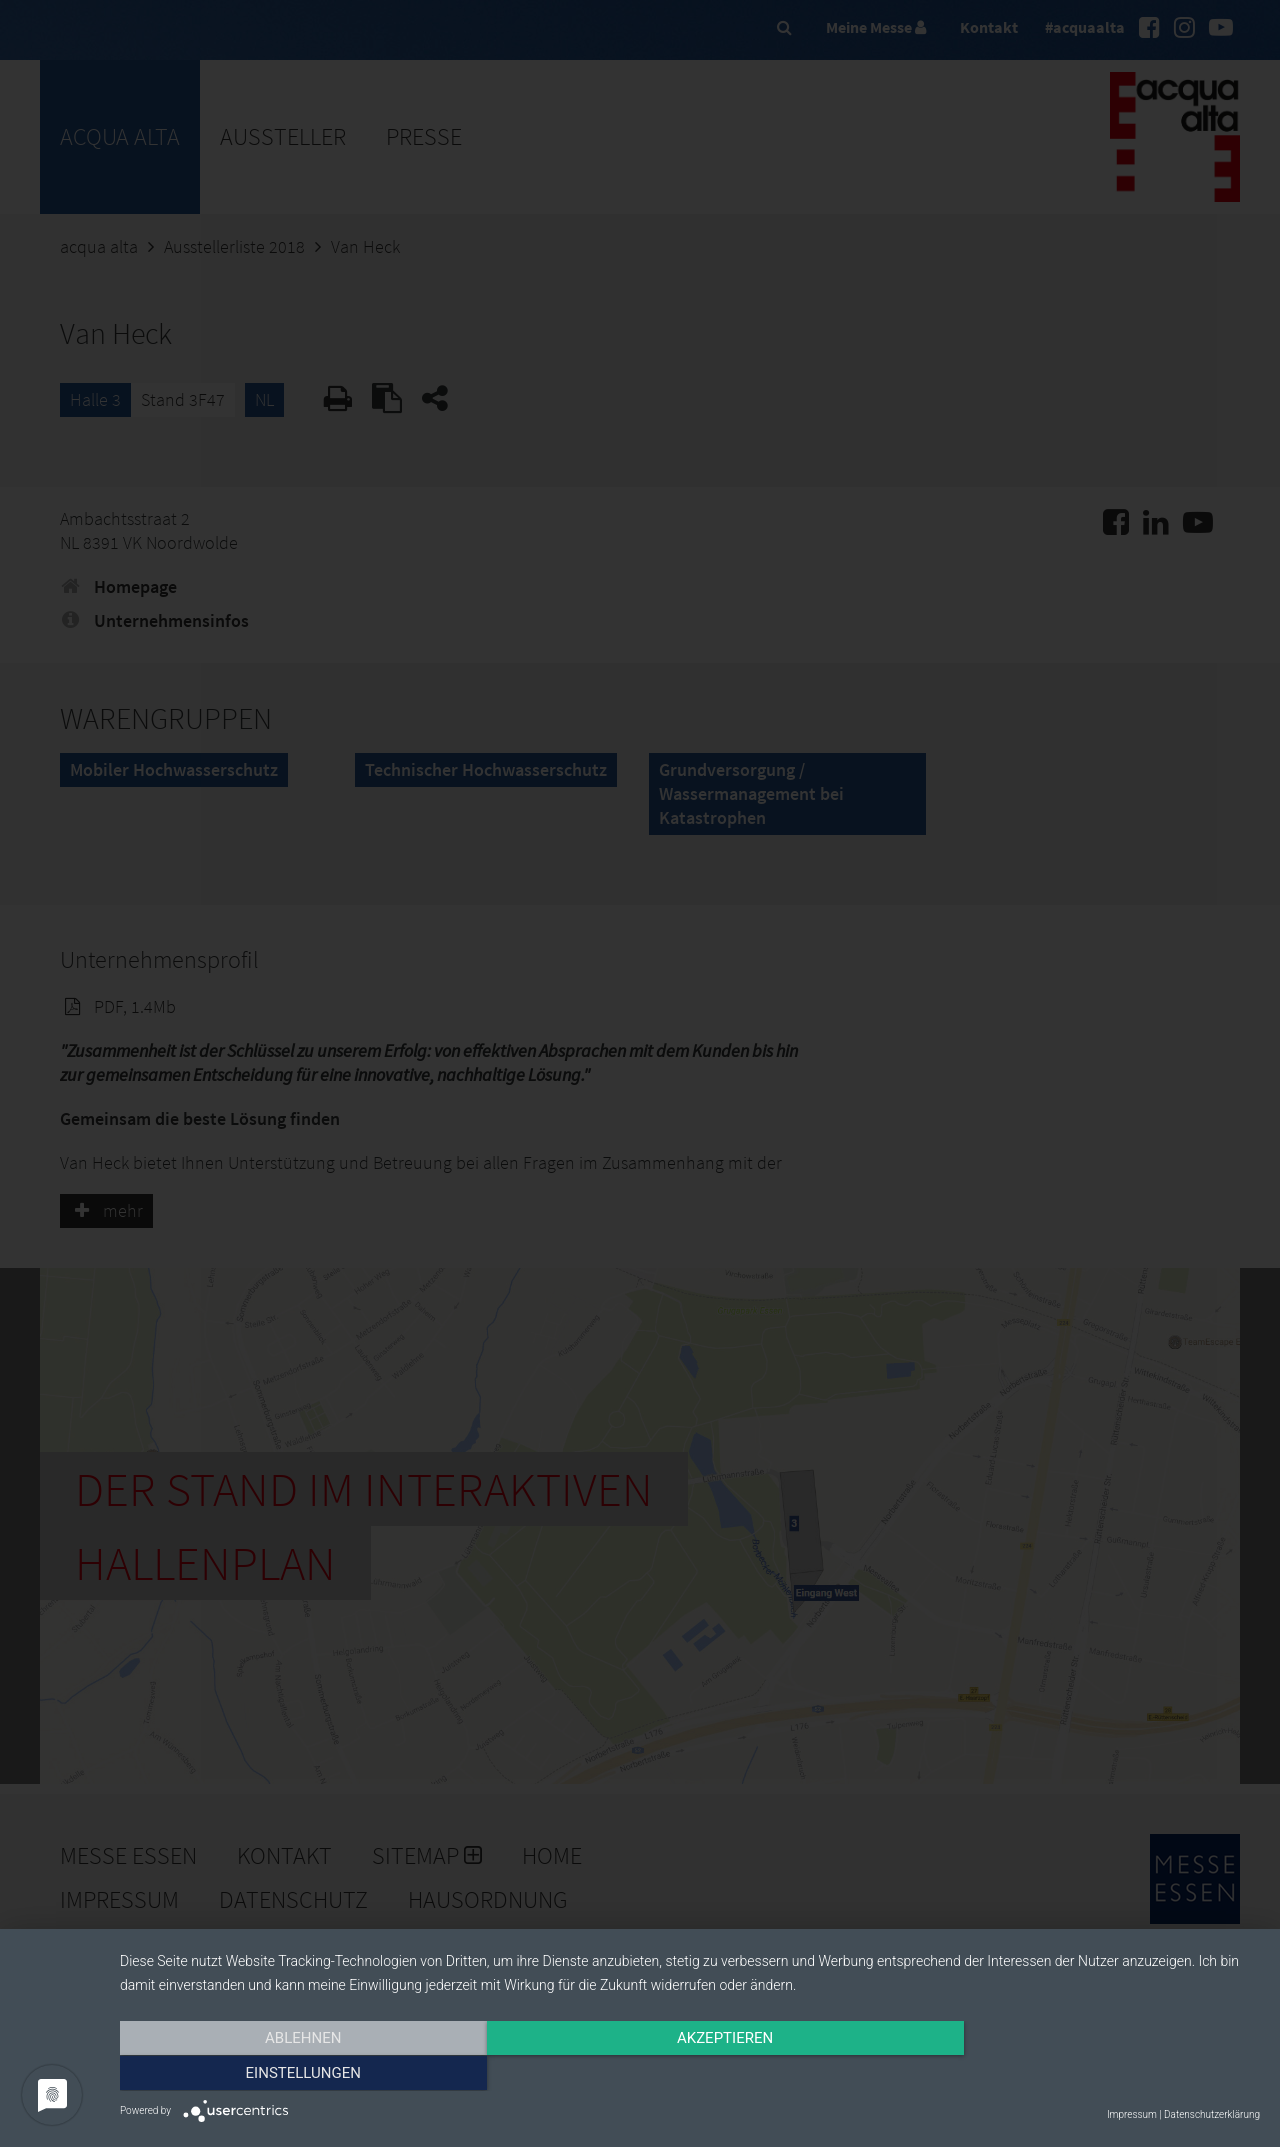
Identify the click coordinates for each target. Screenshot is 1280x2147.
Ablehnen (291, 2074)
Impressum (1132, 2114)
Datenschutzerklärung (1212, 2114)
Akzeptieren (690, 2074)
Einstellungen (1088, 2074)
